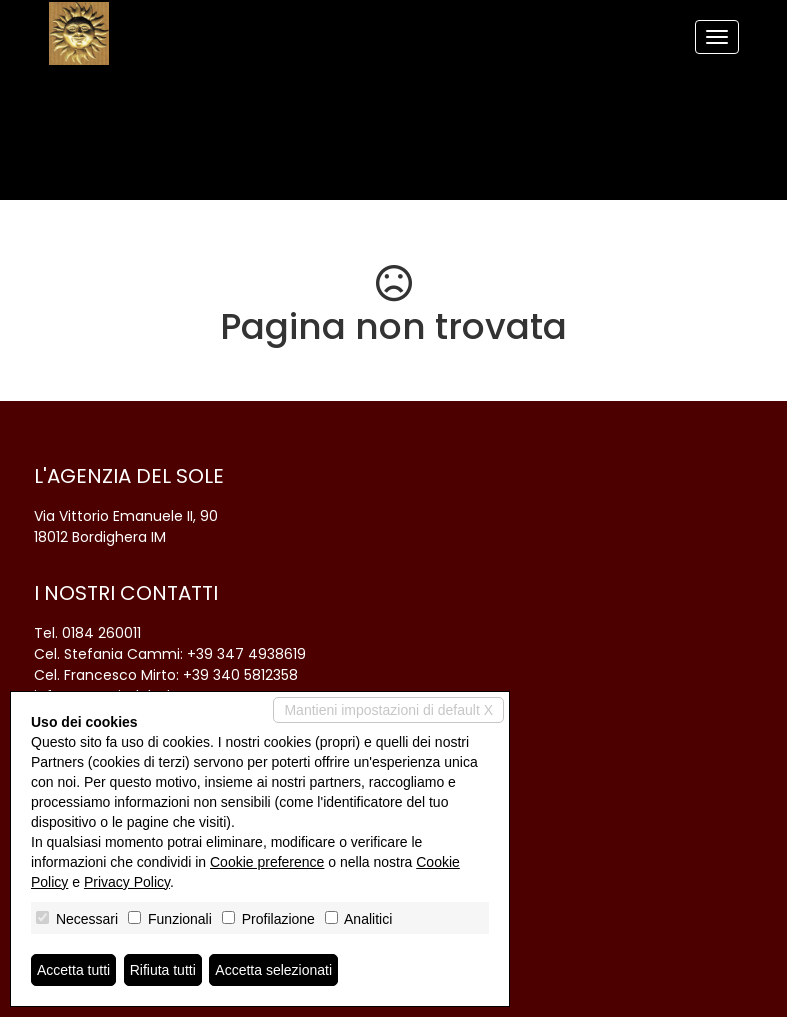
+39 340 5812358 (240, 675)
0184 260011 (101, 633)
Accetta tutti (73, 970)
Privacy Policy (127, 882)
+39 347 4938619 (246, 654)
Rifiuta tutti (163, 970)
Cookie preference (267, 862)
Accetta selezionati (273, 970)
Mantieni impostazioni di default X (388, 710)
